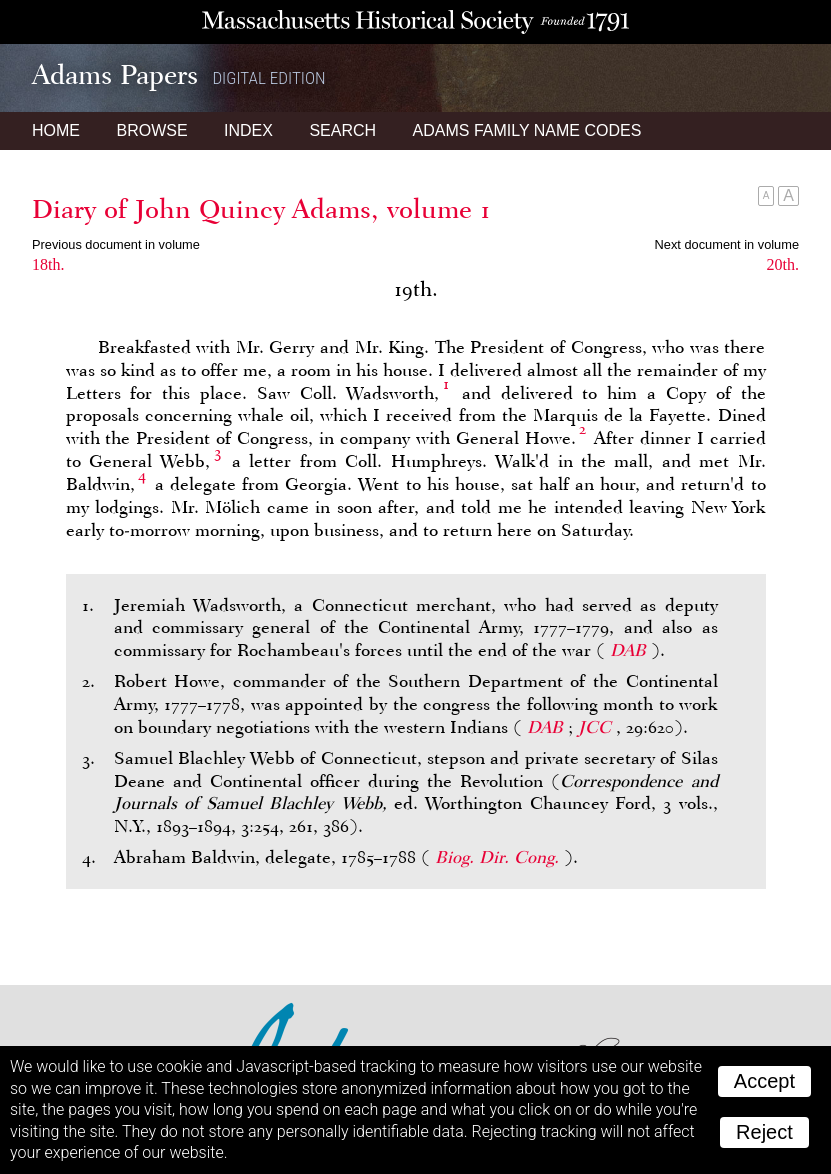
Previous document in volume (116, 244)
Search (342, 130)
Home (56, 130)
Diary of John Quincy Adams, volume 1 (261, 209)
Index (248, 130)
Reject (764, 1132)
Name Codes (527, 130)
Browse (151, 130)
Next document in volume (727, 244)
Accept (764, 1081)
